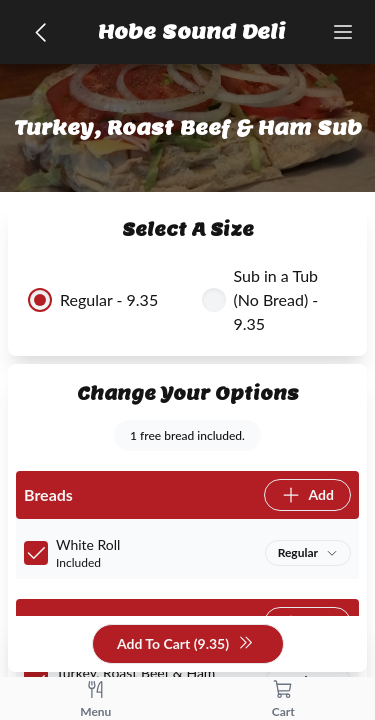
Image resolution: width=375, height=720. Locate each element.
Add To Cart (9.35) (185, 644)
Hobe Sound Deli (192, 32)
